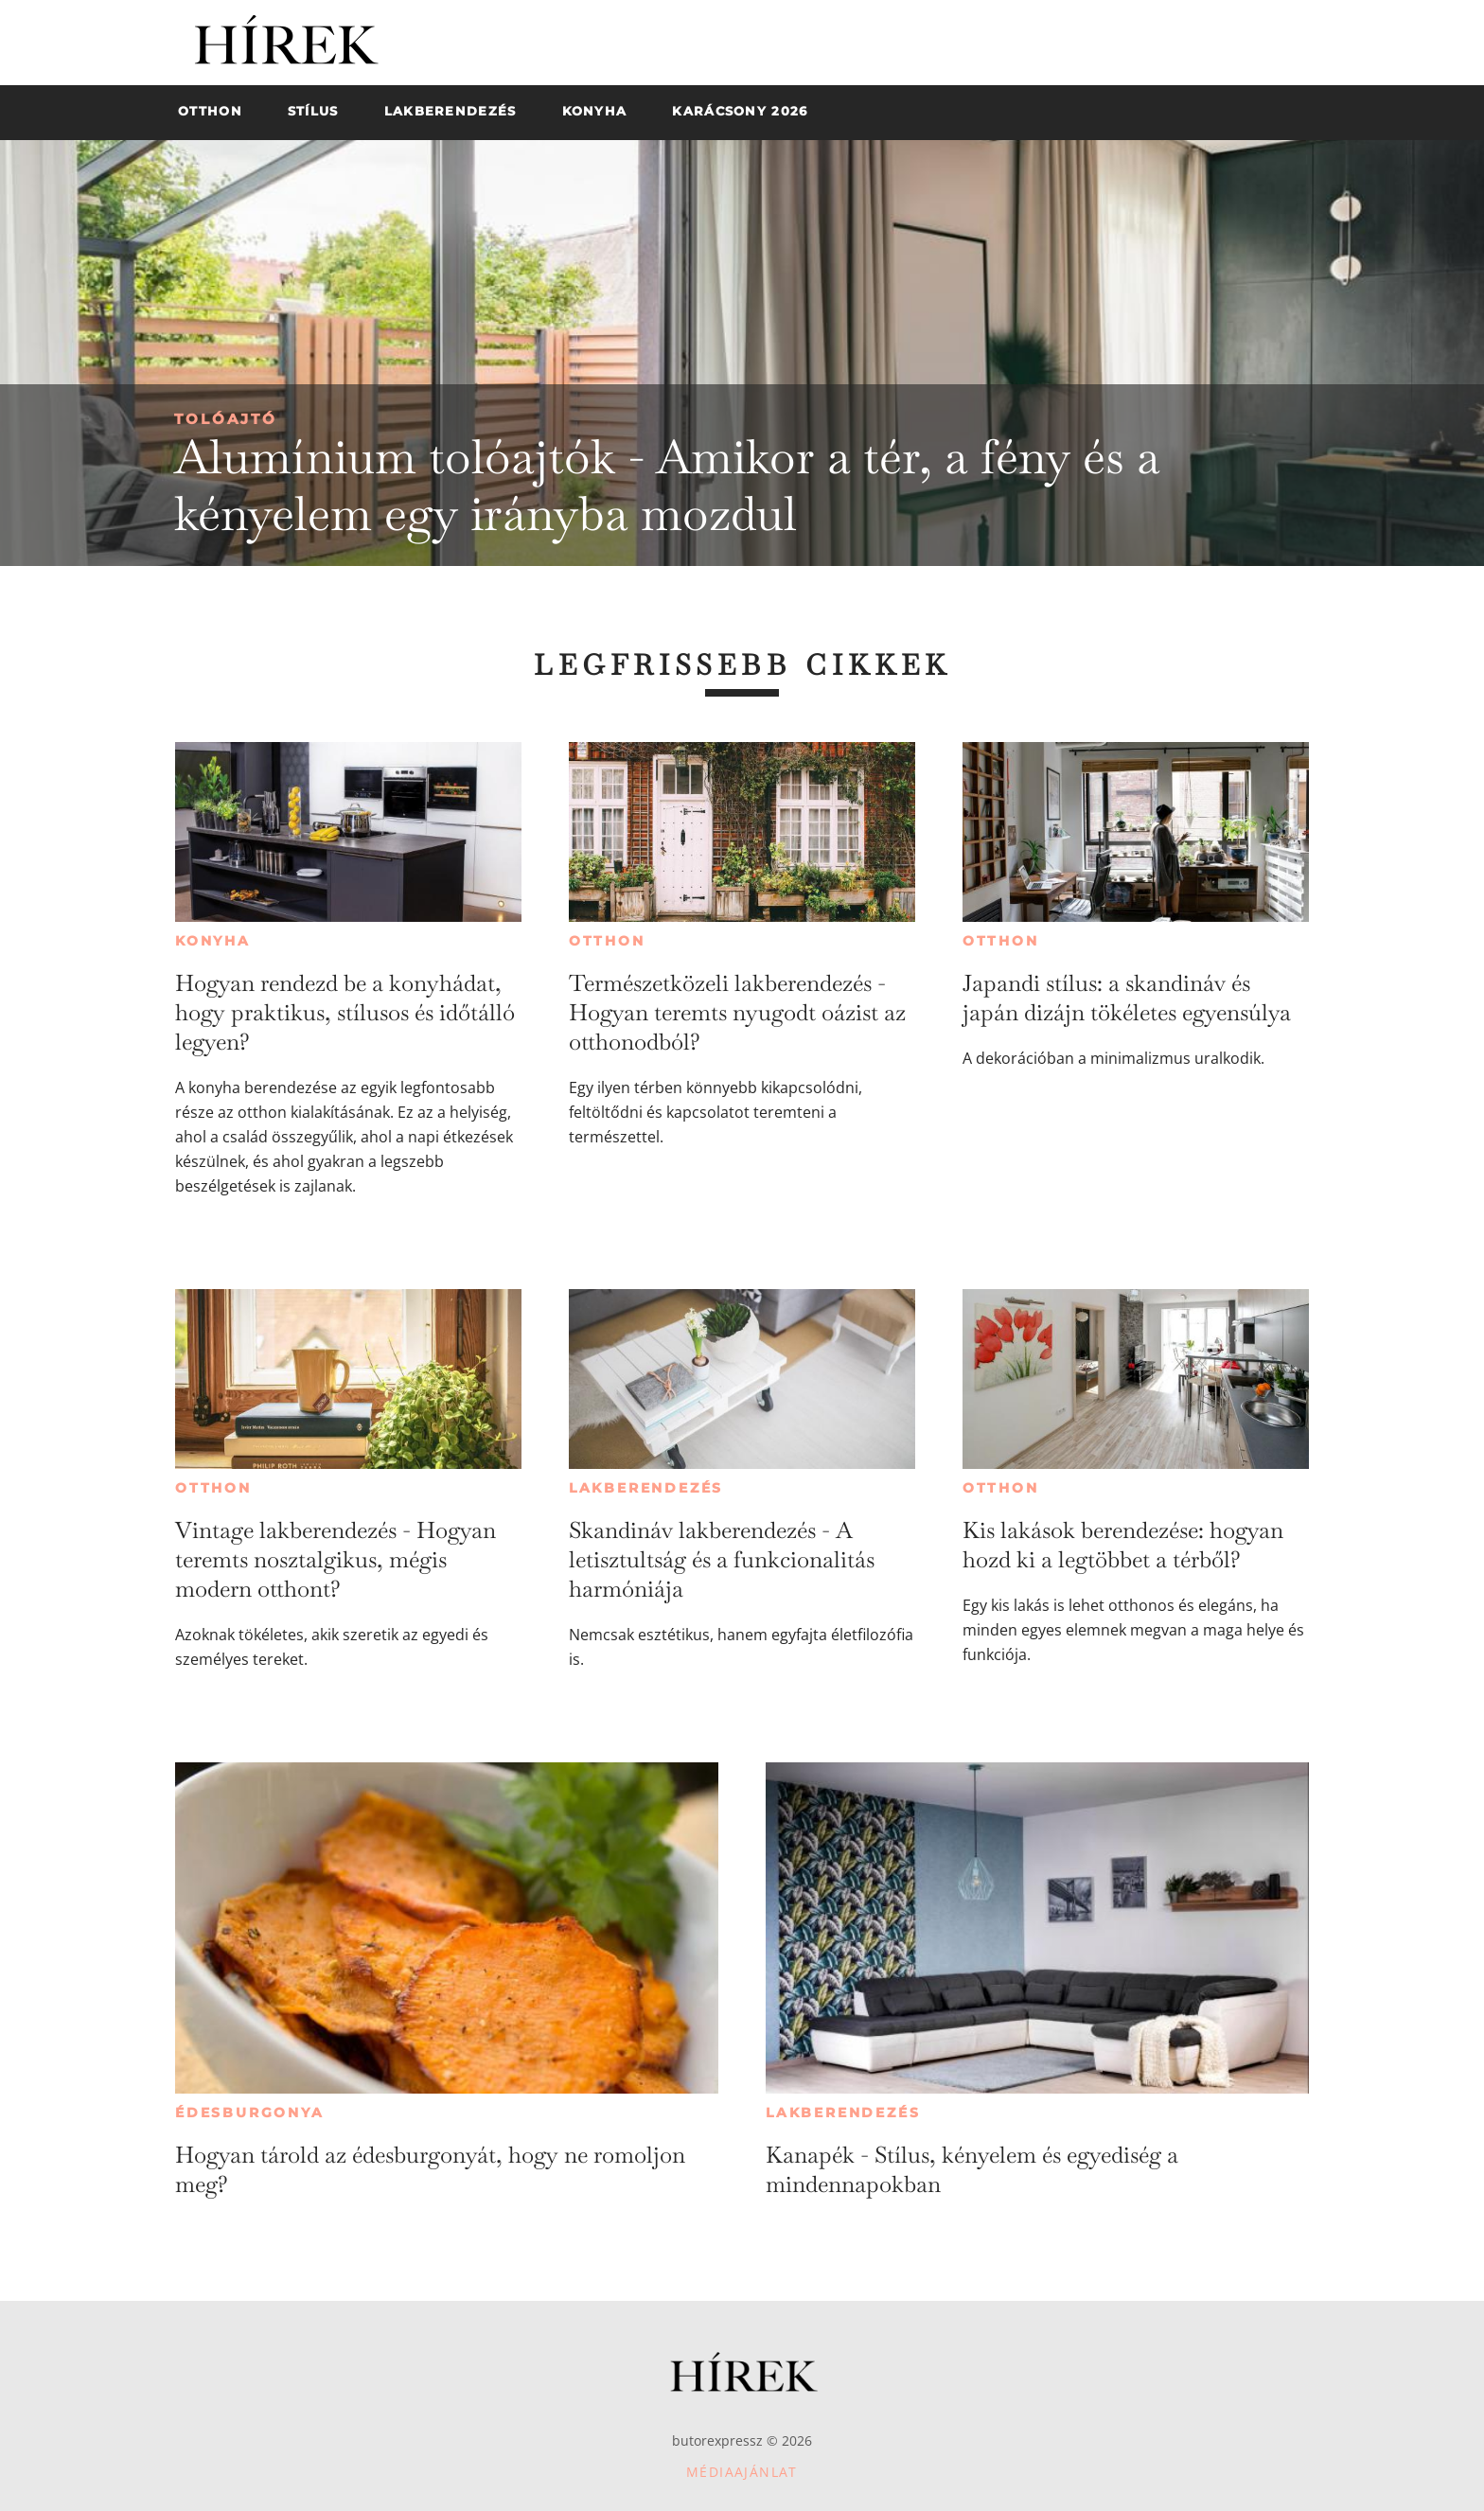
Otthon (607, 940)
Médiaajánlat (742, 2472)
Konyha (213, 940)
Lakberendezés (646, 1487)
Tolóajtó (225, 419)
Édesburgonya (250, 2112)
